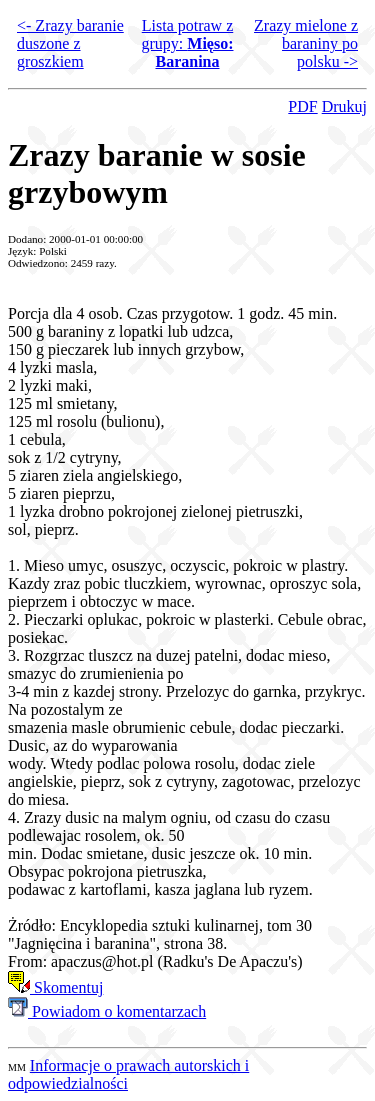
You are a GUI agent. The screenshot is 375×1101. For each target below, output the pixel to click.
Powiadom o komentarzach (107, 1011)
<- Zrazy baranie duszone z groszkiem (70, 43)
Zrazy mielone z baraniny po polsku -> (306, 43)
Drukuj (344, 106)
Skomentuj (55, 987)
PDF (302, 106)
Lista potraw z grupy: (188, 43)
